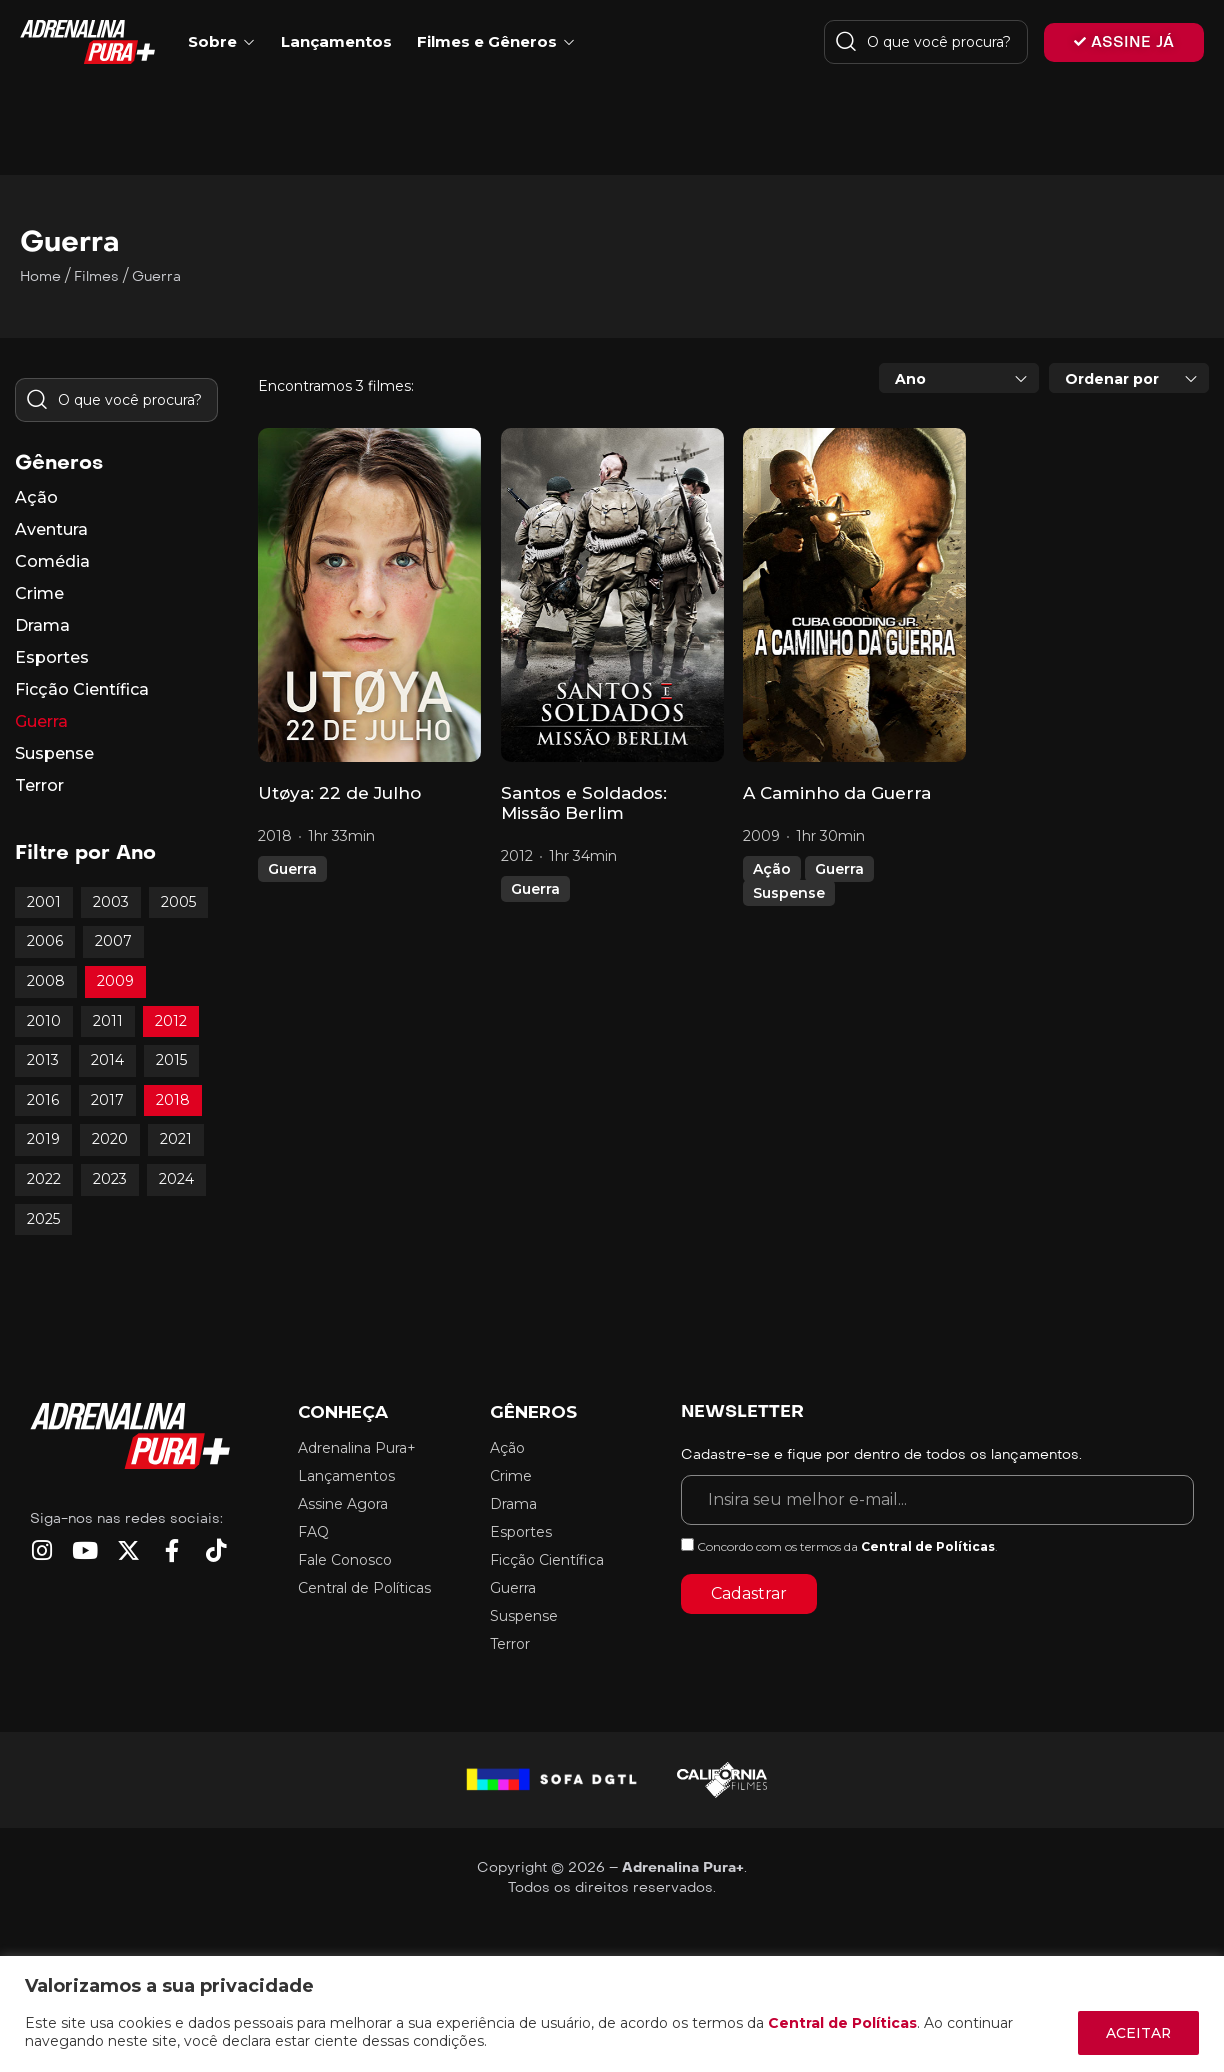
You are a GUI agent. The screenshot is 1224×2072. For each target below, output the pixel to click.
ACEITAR (1137, 2033)
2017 (107, 1100)
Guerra (292, 869)
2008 (46, 981)
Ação (772, 869)
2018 (173, 1100)
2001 (44, 902)
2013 (43, 1060)
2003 (111, 902)
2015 (171, 1060)
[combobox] (959, 378)
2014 (107, 1060)
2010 (44, 1021)
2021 (176, 1139)
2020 (110, 1139)
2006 (45, 941)
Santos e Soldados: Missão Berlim (584, 803)
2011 (108, 1021)
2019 (43, 1139)
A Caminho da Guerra (837, 793)
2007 (113, 941)
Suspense (789, 893)
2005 (178, 902)
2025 (43, 1219)
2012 (171, 1021)
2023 (110, 1179)
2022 (44, 1179)
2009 (115, 981)
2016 (43, 1100)
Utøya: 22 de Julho (339, 793)
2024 (176, 1179)
